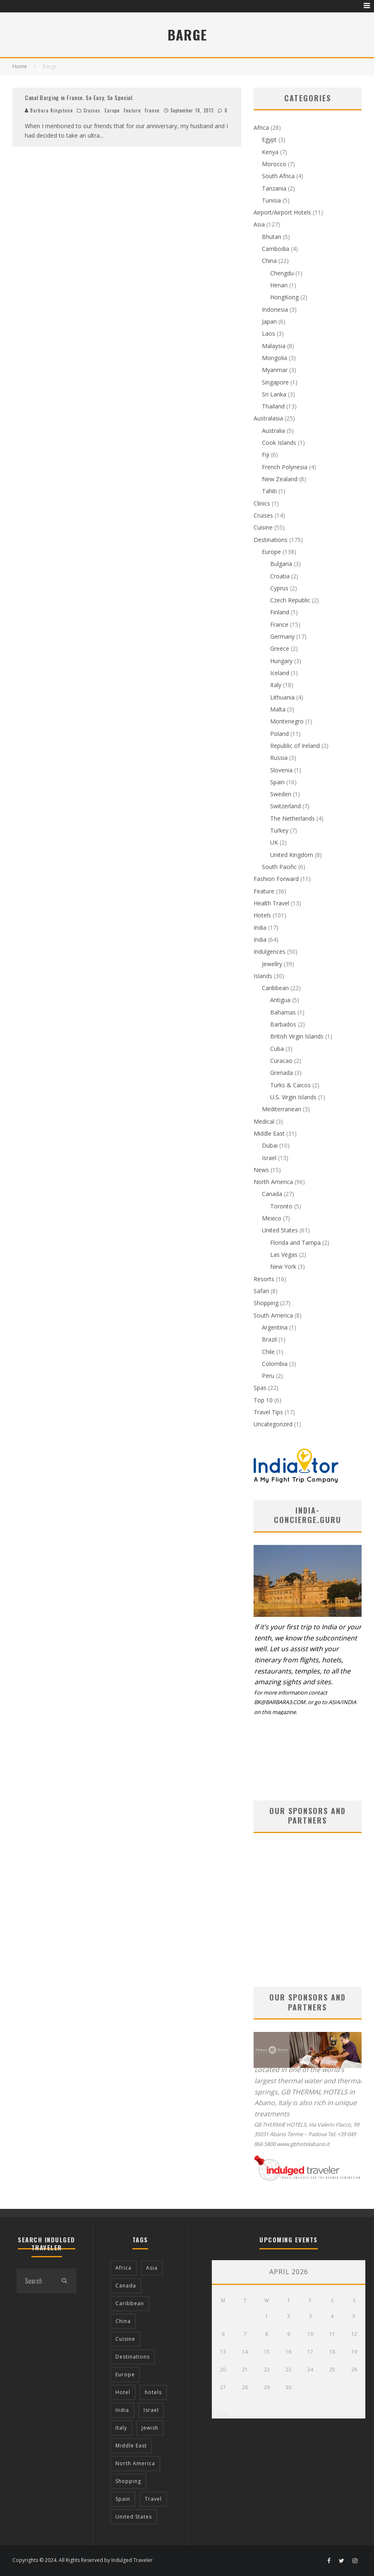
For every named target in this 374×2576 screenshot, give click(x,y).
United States (280, 1230)
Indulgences (269, 951)
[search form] (34, 2280)
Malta (277, 709)
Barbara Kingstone (49, 110)
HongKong (284, 297)
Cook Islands (279, 442)
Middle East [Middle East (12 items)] (131, 2445)
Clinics (262, 503)
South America (273, 1315)
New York (283, 1266)
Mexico (271, 1218)
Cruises (92, 110)
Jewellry (272, 964)
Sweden (280, 794)
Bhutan (271, 237)
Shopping (266, 1303)
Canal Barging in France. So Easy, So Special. (79, 97)
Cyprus (279, 588)
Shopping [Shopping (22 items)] (128, 2481)
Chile (268, 1352)
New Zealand (279, 479)
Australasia (268, 418)
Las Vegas (283, 1254)
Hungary (281, 661)
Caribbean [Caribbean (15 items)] (129, 2303)
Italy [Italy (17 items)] (121, 2427)
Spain (277, 782)
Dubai (270, 1145)
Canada (272, 1194)
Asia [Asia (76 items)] (152, 2267)
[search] (64, 2280)
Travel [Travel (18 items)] (153, 2498)
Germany (282, 636)
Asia (259, 224)
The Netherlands (292, 818)
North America (273, 1182)
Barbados (283, 1024)
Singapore (275, 382)
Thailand (273, 406)
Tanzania (274, 188)
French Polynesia (284, 467)
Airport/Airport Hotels (282, 212)
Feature (132, 110)
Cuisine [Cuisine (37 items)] (125, 2338)
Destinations (271, 540)
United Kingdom (291, 855)
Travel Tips (268, 1412)
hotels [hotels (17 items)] (153, 2392)
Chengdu (282, 273)
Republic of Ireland (295, 746)
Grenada (281, 1073)
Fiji (265, 454)
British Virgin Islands (297, 1036)
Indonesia (275, 309)
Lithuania (282, 697)
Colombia (275, 1364)
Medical (264, 1121)
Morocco (274, 164)
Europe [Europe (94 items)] (125, 2374)
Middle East (269, 1133)
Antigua (280, 1000)
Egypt (269, 139)
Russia (279, 758)
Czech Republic (290, 600)
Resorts (264, 1279)
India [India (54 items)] (122, 2410)
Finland (279, 612)
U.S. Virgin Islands (293, 1097)
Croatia (280, 576)
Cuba (277, 1049)
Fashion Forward (276, 879)
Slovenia (281, 770)
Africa (261, 127)
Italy (275, 685)
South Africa (278, 176)
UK (274, 842)
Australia (273, 431)
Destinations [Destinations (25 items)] (132, 2356)
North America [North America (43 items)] (135, 2463)
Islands (263, 976)
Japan (269, 321)
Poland (279, 734)
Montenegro (287, 721)
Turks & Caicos (290, 1085)
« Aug (219, 2414)
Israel (269, 1158)
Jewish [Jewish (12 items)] (149, 2427)
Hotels (262, 915)
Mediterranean (281, 1109)
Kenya (270, 152)
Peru (268, 1376)
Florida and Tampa (295, 1242)
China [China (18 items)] (123, 2321)
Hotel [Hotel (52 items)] (122, 2392)
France (152, 110)
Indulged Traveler (132, 2560)
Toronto (281, 1206)
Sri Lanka (274, 394)
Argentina (275, 1327)
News (261, 1170)
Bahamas (283, 1012)
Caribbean (275, 988)
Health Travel (271, 903)
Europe (112, 110)
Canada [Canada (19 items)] (125, 2285)
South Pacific (279, 867)
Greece (279, 648)
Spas (260, 1388)
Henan (279, 285)
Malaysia (273, 346)
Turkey (279, 830)
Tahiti (269, 491)
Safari (261, 1291)
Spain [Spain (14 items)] (122, 2498)
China (269, 261)
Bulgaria (281, 564)
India (260, 927)
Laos (268, 333)
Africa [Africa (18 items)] (123, 2267)
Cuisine (263, 527)
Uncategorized (273, 1424)
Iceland (279, 673)
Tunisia (271, 200)
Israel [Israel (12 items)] (151, 2410)
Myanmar (275, 370)
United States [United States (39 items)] (133, 2516)
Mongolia (274, 358)
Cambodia (275, 249)
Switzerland (285, 806)
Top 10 (263, 1400)
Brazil (269, 1339)
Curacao (281, 1061)
